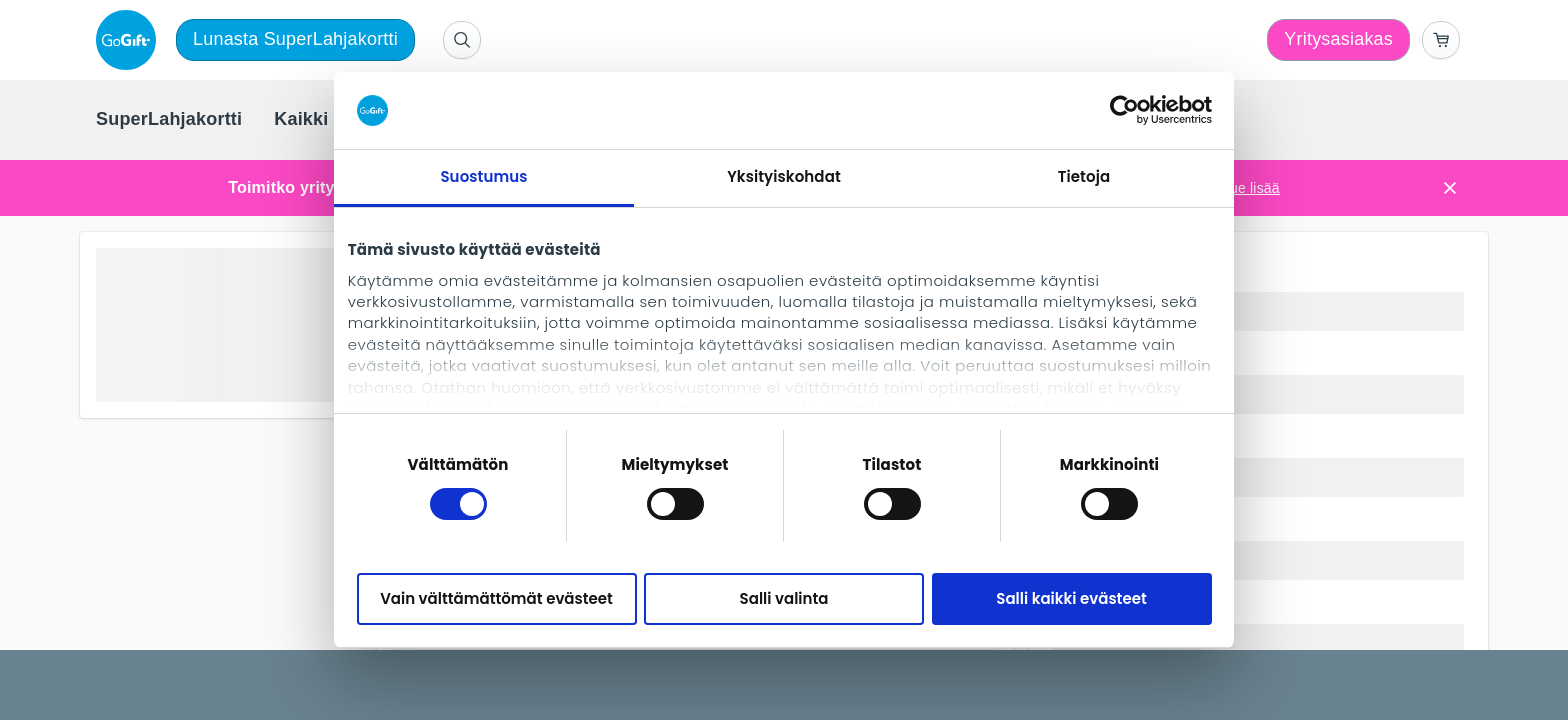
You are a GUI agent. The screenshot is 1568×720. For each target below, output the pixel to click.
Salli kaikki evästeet (1071, 598)
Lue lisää (1251, 188)
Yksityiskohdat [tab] (784, 176)
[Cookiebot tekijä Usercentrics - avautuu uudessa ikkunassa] (1124, 110)
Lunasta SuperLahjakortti (295, 39)
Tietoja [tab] (1084, 176)
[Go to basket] (1441, 40)
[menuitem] (169, 120)
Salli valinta (784, 598)
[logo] (130, 40)
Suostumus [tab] (483, 176)
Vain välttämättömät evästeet (496, 598)
